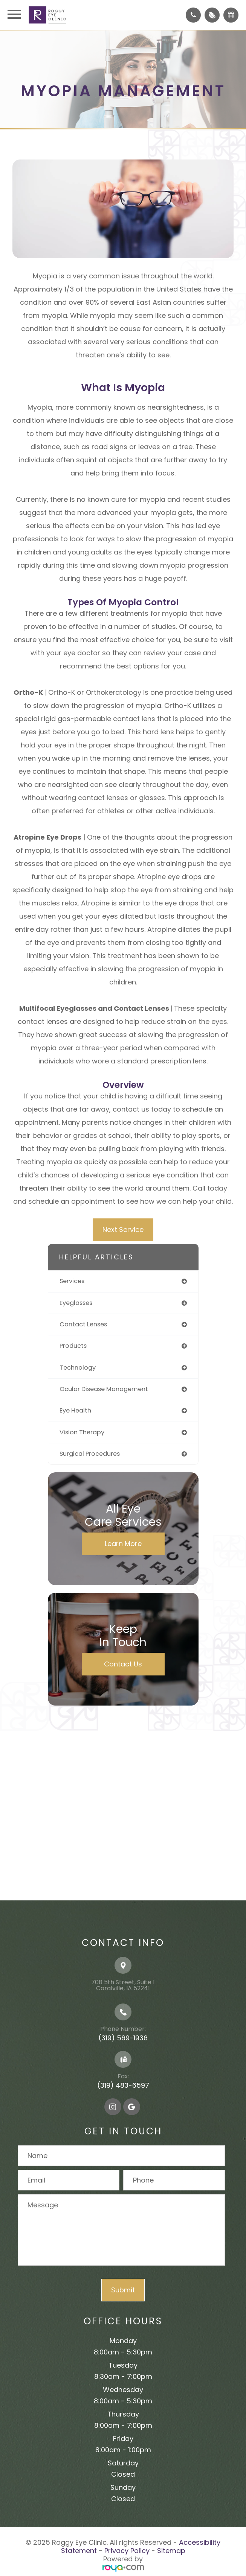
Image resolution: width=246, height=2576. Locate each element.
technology (78, 1367)
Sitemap (171, 2550)
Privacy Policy (127, 2550)
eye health (75, 1410)
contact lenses (83, 1324)
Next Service (123, 1229)
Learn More (123, 1543)
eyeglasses (76, 1303)
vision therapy (82, 1432)
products (73, 1345)
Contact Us (123, 1664)
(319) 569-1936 (123, 2038)
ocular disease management (104, 1389)
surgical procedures (90, 1453)
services (72, 1281)
